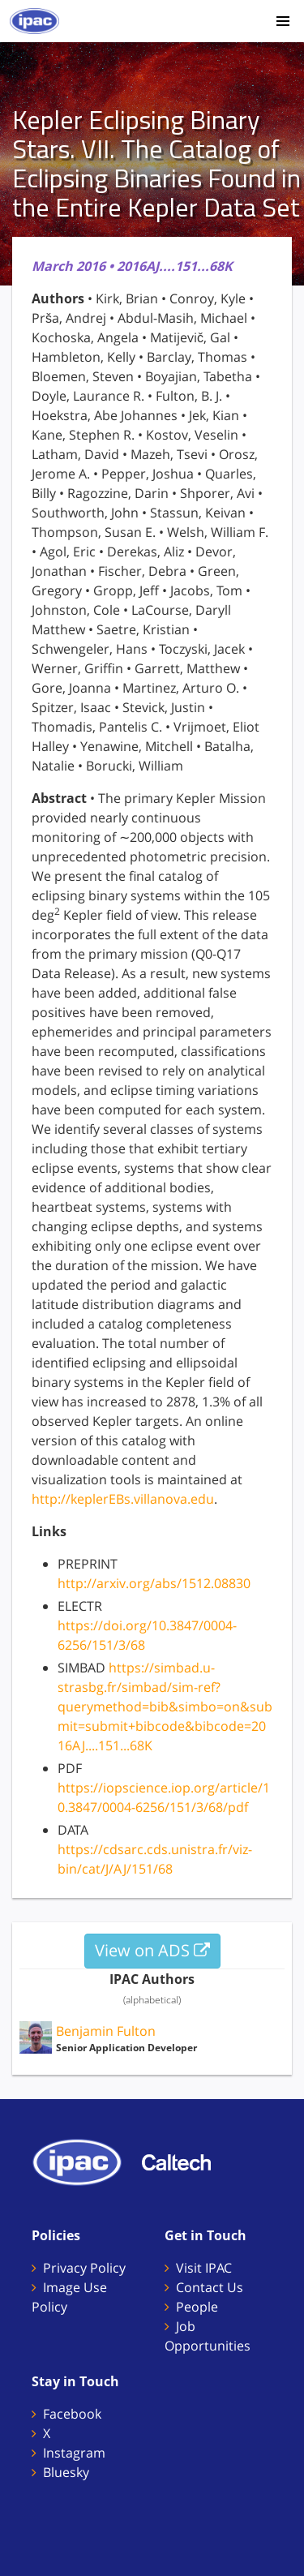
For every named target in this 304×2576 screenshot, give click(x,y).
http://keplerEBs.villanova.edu (123, 1499)
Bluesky (66, 2472)
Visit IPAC (204, 2268)
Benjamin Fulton (106, 2031)
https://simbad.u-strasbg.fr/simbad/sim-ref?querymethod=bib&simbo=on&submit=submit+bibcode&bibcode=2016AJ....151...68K (165, 1706)
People (197, 2307)
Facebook (72, 2414)
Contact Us (209, 2287)
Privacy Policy (84, 2268)
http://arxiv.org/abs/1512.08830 (154, 1583)
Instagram (74, 2453)
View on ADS (152, 1950)
